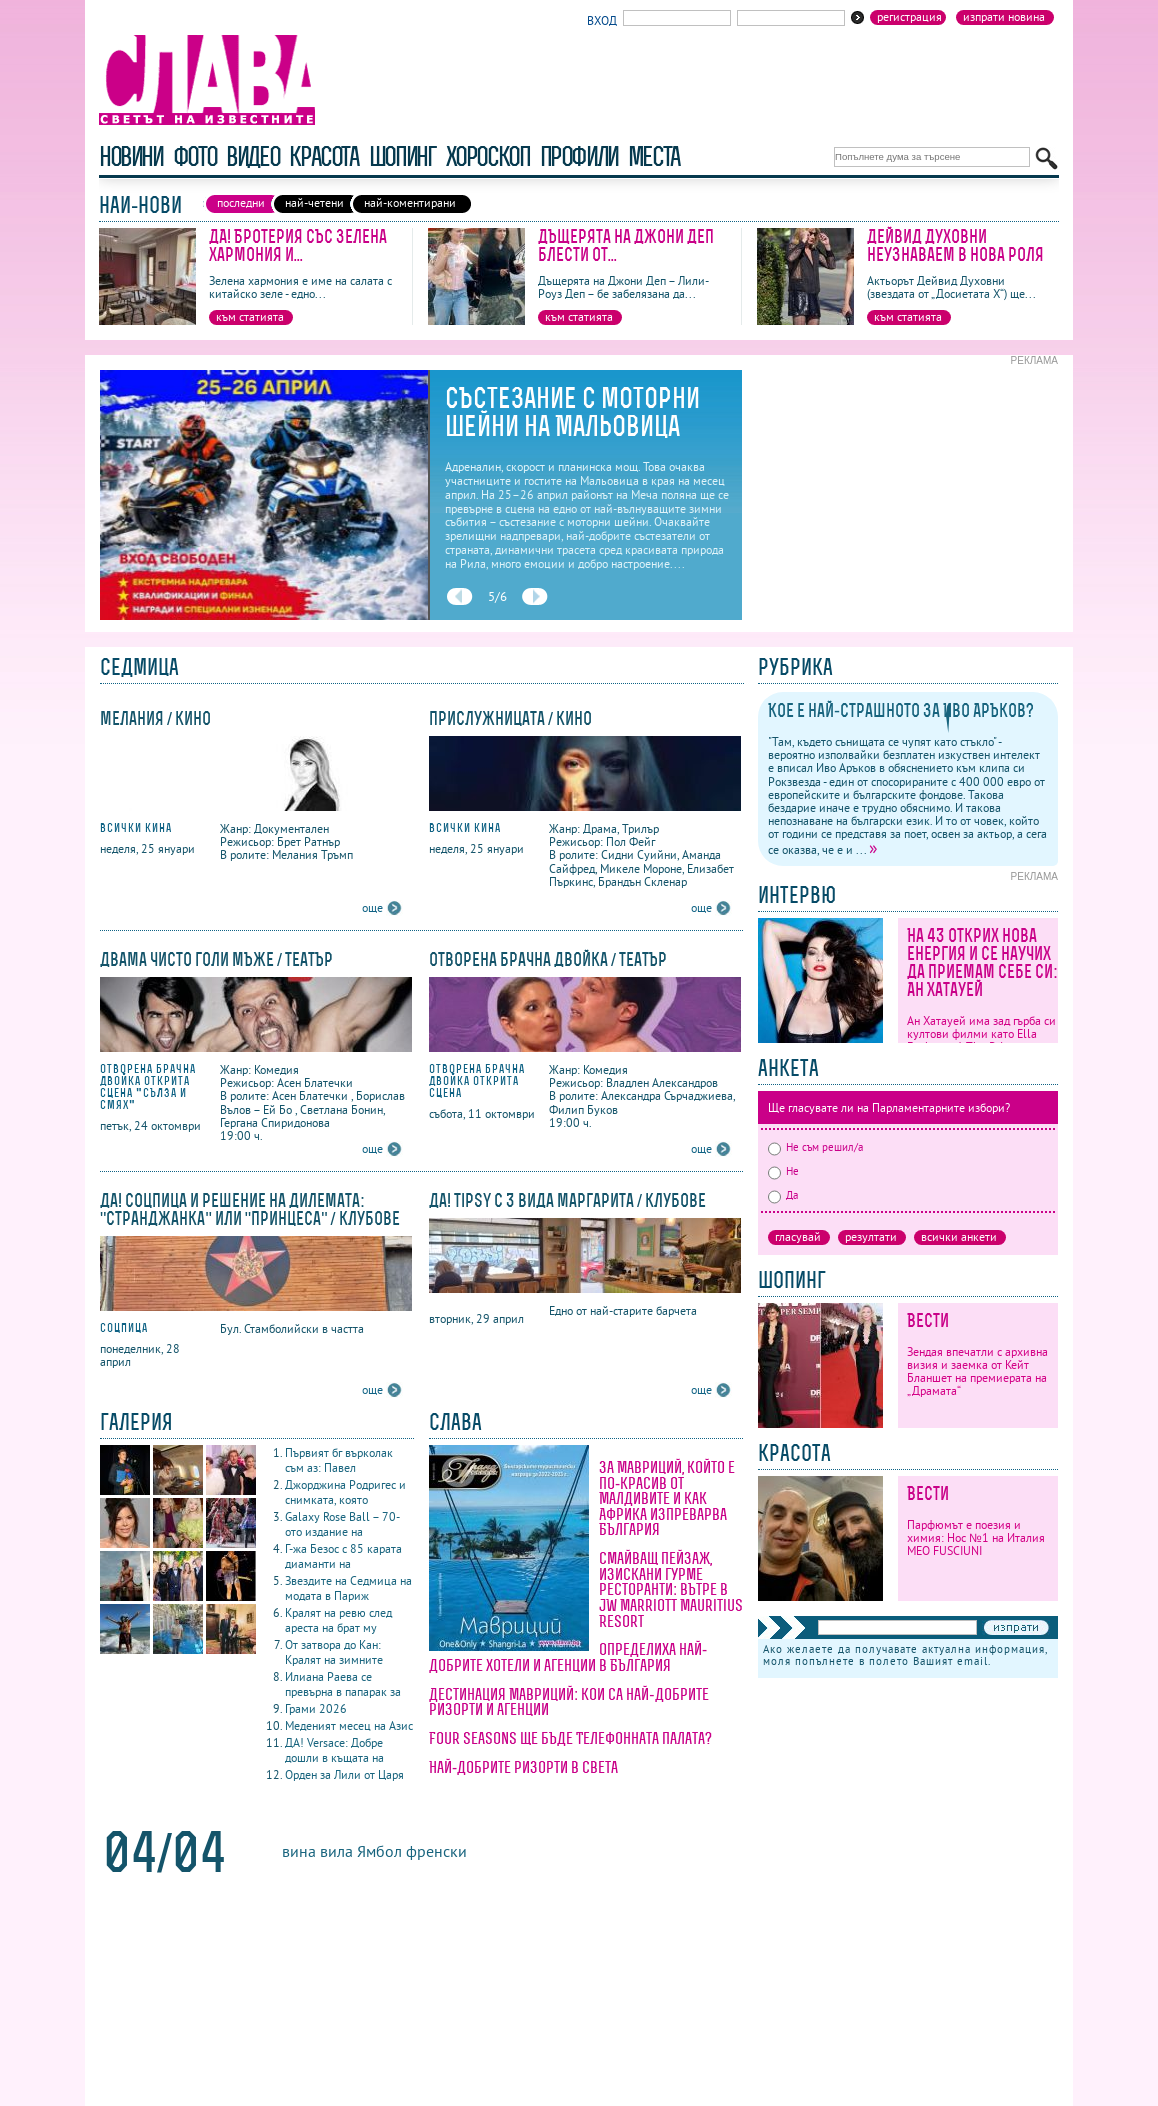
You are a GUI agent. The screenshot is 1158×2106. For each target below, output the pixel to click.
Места (654, 156)
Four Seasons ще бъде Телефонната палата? (570, 1738)
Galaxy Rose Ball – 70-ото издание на (342, 1524)
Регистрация (909, 17)
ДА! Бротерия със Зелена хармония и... (298, 245)
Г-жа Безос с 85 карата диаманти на (343, 1556)
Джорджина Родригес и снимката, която (345, 1492)
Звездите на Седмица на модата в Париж (348, 1588)
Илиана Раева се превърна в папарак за (343, 1684)
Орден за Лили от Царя (344, 1774)
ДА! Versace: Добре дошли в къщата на (334, 1750)
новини (131, 156)
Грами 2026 (316, 1708)
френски (436, 1851)
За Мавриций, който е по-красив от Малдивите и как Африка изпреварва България (667, 1498)
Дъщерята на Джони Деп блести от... (626, 245)
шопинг (402, 156)
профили (579, 156)
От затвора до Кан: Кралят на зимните (334, 1652)
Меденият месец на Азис (349, 1725)
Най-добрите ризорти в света (523, 1767)
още (372, 907)
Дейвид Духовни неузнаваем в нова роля (955, 245)
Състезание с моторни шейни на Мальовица (572, 412)
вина (299, 1851)
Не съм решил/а (815, 1147)
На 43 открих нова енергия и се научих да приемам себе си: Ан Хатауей (982, 962)
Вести (928, 1320)
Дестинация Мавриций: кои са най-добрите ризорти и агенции (569, 1702)
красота (323, 156)
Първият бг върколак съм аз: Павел (339, 1460)
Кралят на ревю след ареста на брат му (338, 1620)
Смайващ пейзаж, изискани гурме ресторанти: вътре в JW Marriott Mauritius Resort (671, 1589)
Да (783, 1195)
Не (783, 1171)
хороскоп (488, 156)
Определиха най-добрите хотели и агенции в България (568, 1657)
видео (252, 156)
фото (195, 156)
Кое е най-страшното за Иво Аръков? (901, 710)
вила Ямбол (361, 1851)
